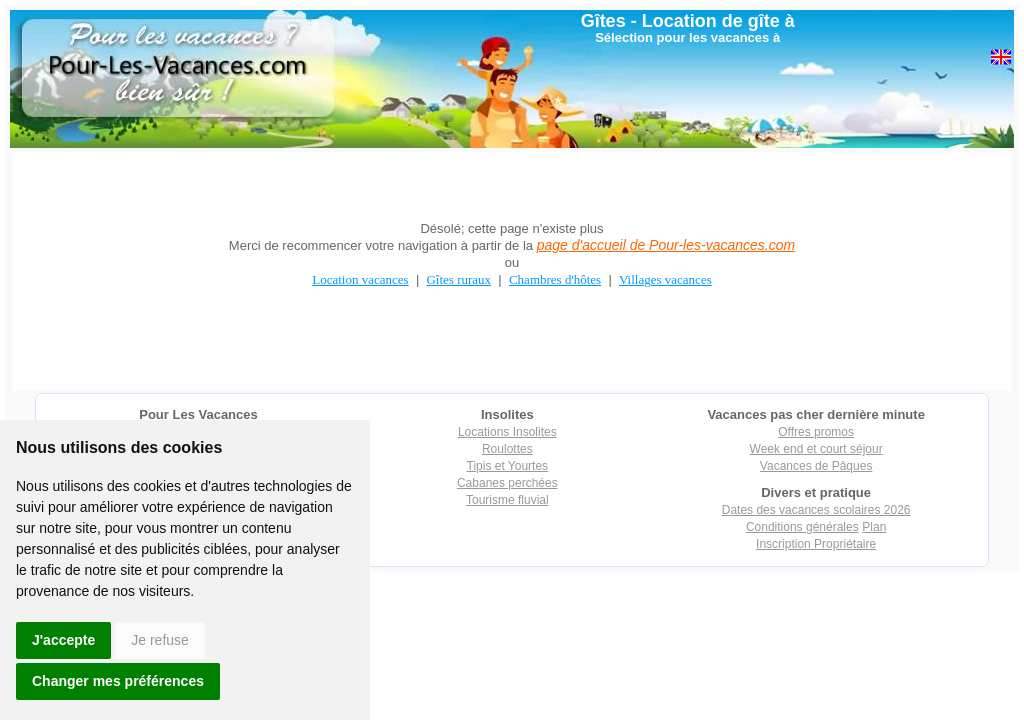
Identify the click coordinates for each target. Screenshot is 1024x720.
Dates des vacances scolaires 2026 (816, 510)
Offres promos (816, 432)
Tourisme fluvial (507, 500)
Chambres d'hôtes (555, 279)
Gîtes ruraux (458, 279)
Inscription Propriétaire (816, 544)
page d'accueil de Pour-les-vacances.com (666, 245)
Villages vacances (665, 279)
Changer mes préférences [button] (118, 681)
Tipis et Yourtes (508, 466)
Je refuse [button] (160, 640)
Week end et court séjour (816, 449)
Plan (874, 527)
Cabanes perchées (507, 483)
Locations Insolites (507, 432)
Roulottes (507, 449)
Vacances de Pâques (816, 466)
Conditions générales (802, 527)
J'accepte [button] (63, 640)
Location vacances (360, 279)
